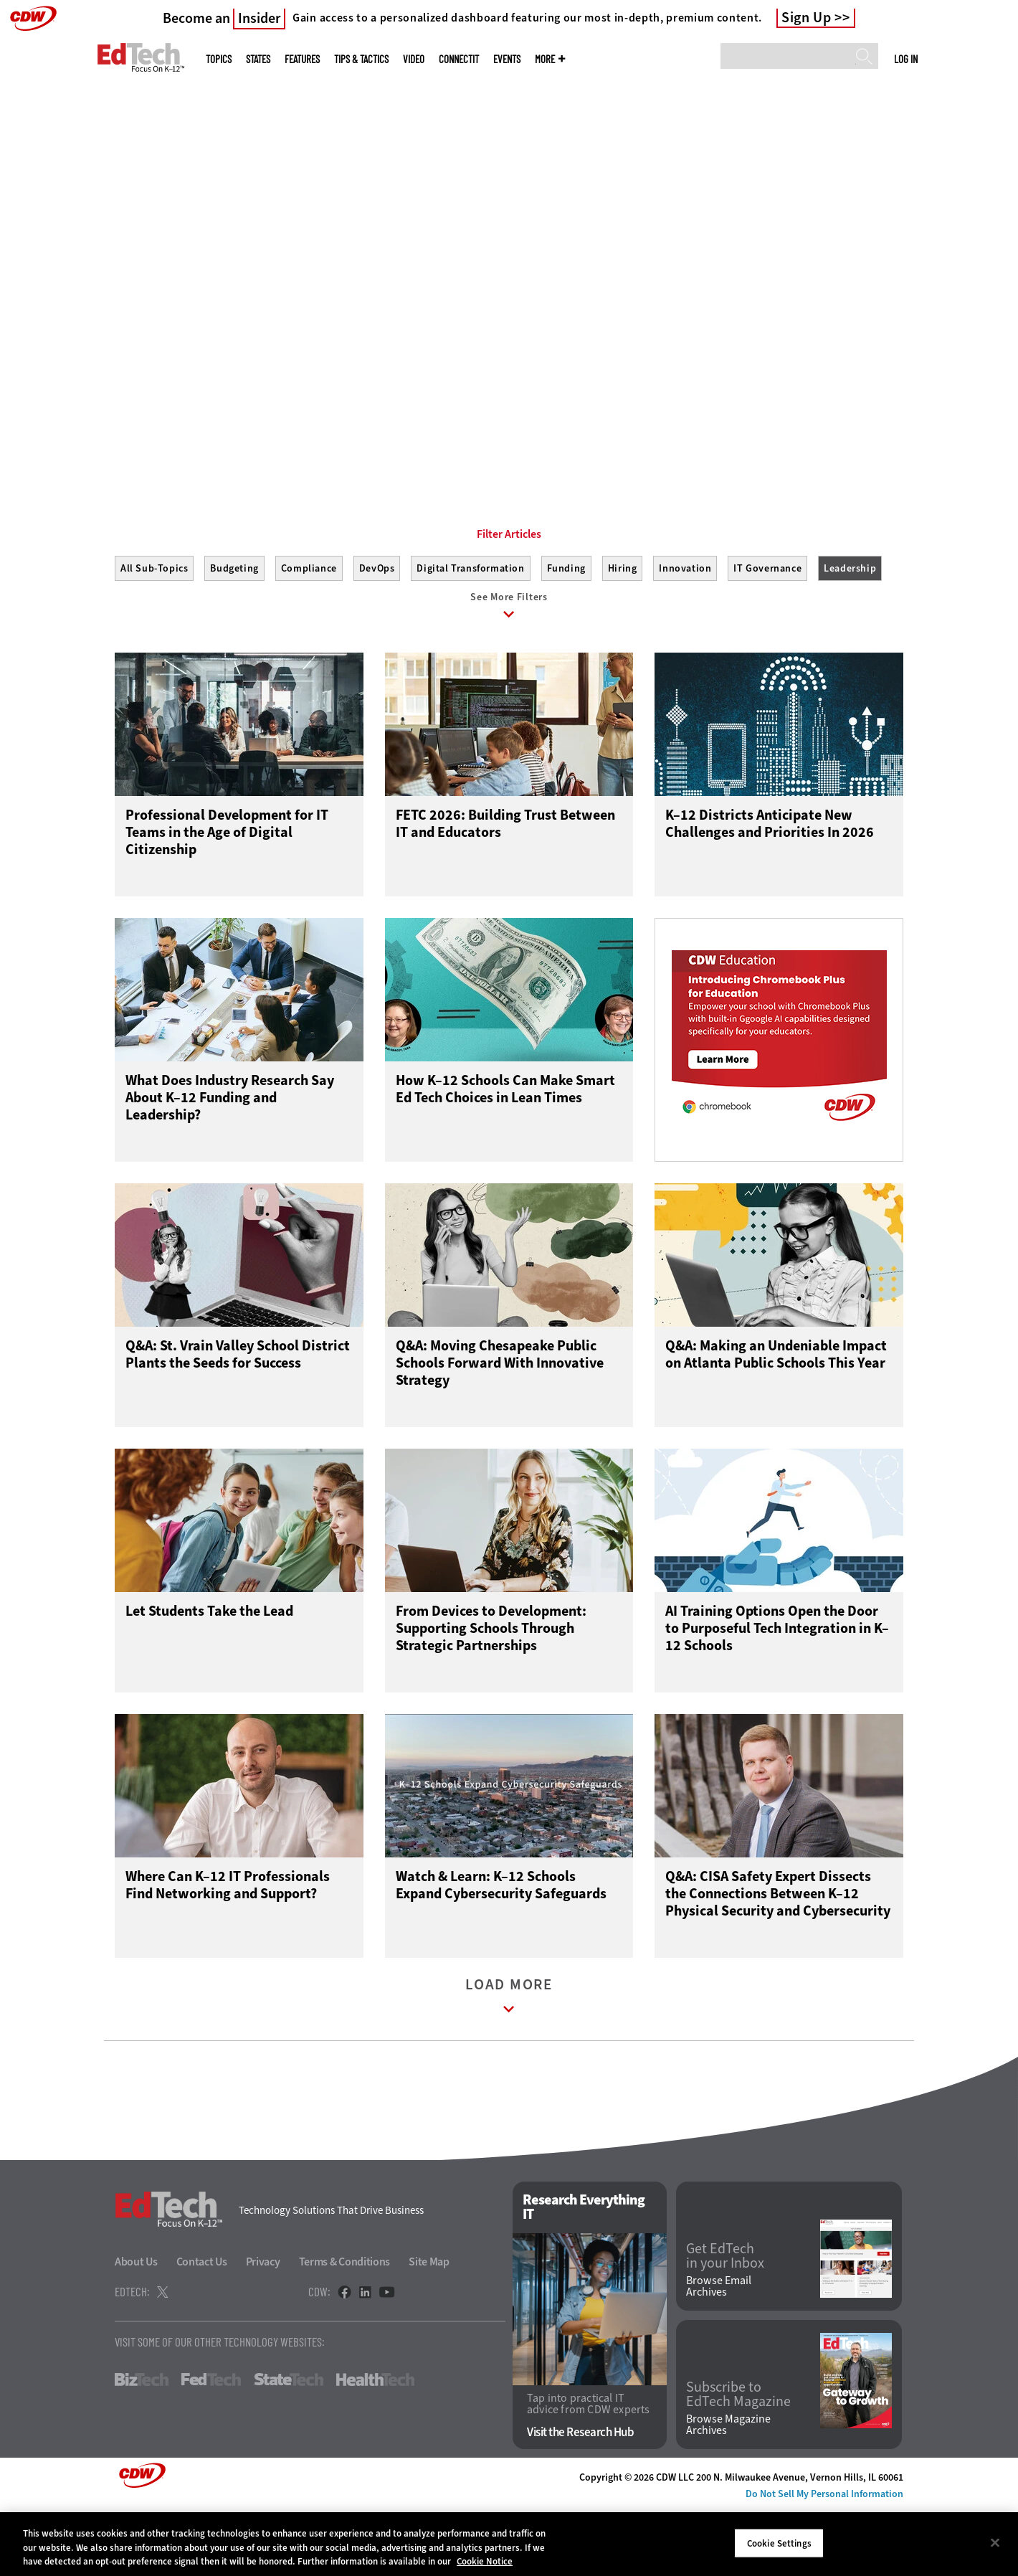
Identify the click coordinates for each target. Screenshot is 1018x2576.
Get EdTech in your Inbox (725, 2323)
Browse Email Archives (718, 2354)
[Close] (995, 2542)
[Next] (969, 217)
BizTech (141, 2447)
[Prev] (48, 217)
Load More (509, 2067)
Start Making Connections (183, 362)
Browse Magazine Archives (728, 2492)
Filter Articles (509, 599)
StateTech (288, 2447)
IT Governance (767, 633)
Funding (566, 633)
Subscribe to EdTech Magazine (738, 2462)
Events (506, 59)
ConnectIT (459, 59)
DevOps (377, 633)
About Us (136, 2329)
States (258, 59)
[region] (509, 2544)
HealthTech (375, 2447)
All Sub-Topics (154, 633)
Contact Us (201, 2329)
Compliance (309, 633)
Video (413, 59)
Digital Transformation (470, 633)
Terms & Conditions (345, 2329)
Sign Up (806, 18)
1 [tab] (493, 430)
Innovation (685, 633)
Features (302, 59)
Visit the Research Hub (580, 2500)
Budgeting (234, 633)
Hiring (622, 633)
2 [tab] (517, 430)
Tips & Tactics (361, 59)
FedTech (211, 2447)
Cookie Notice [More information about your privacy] (485, 2561)
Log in (906, 58)
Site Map (429, 2329)
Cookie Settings (779, 2543)
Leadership (850, 633)
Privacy (263, 2329)
